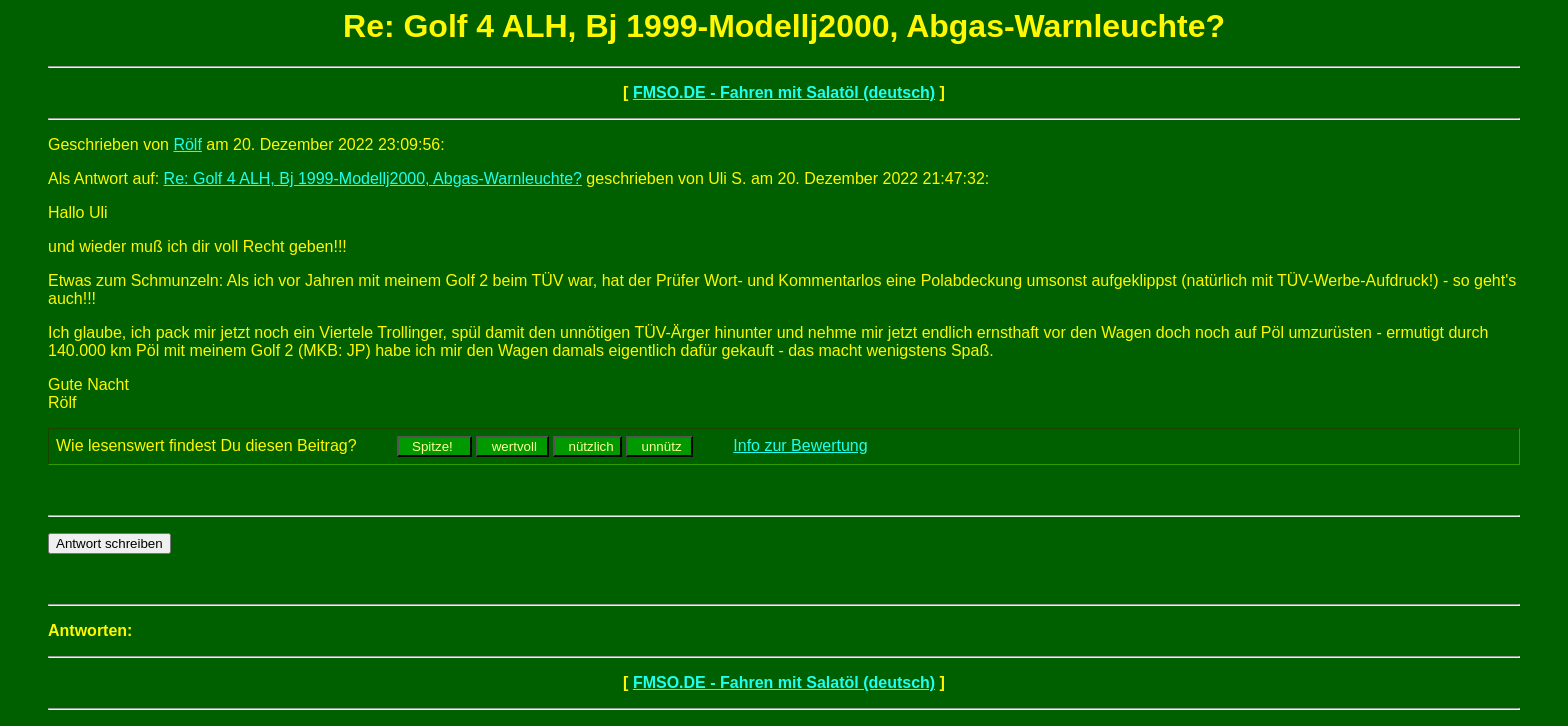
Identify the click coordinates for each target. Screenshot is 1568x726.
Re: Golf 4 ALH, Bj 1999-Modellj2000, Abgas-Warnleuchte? (373, 178)
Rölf (187, 144)
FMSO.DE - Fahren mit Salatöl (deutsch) (784, 92)
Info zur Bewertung (800, 445)
